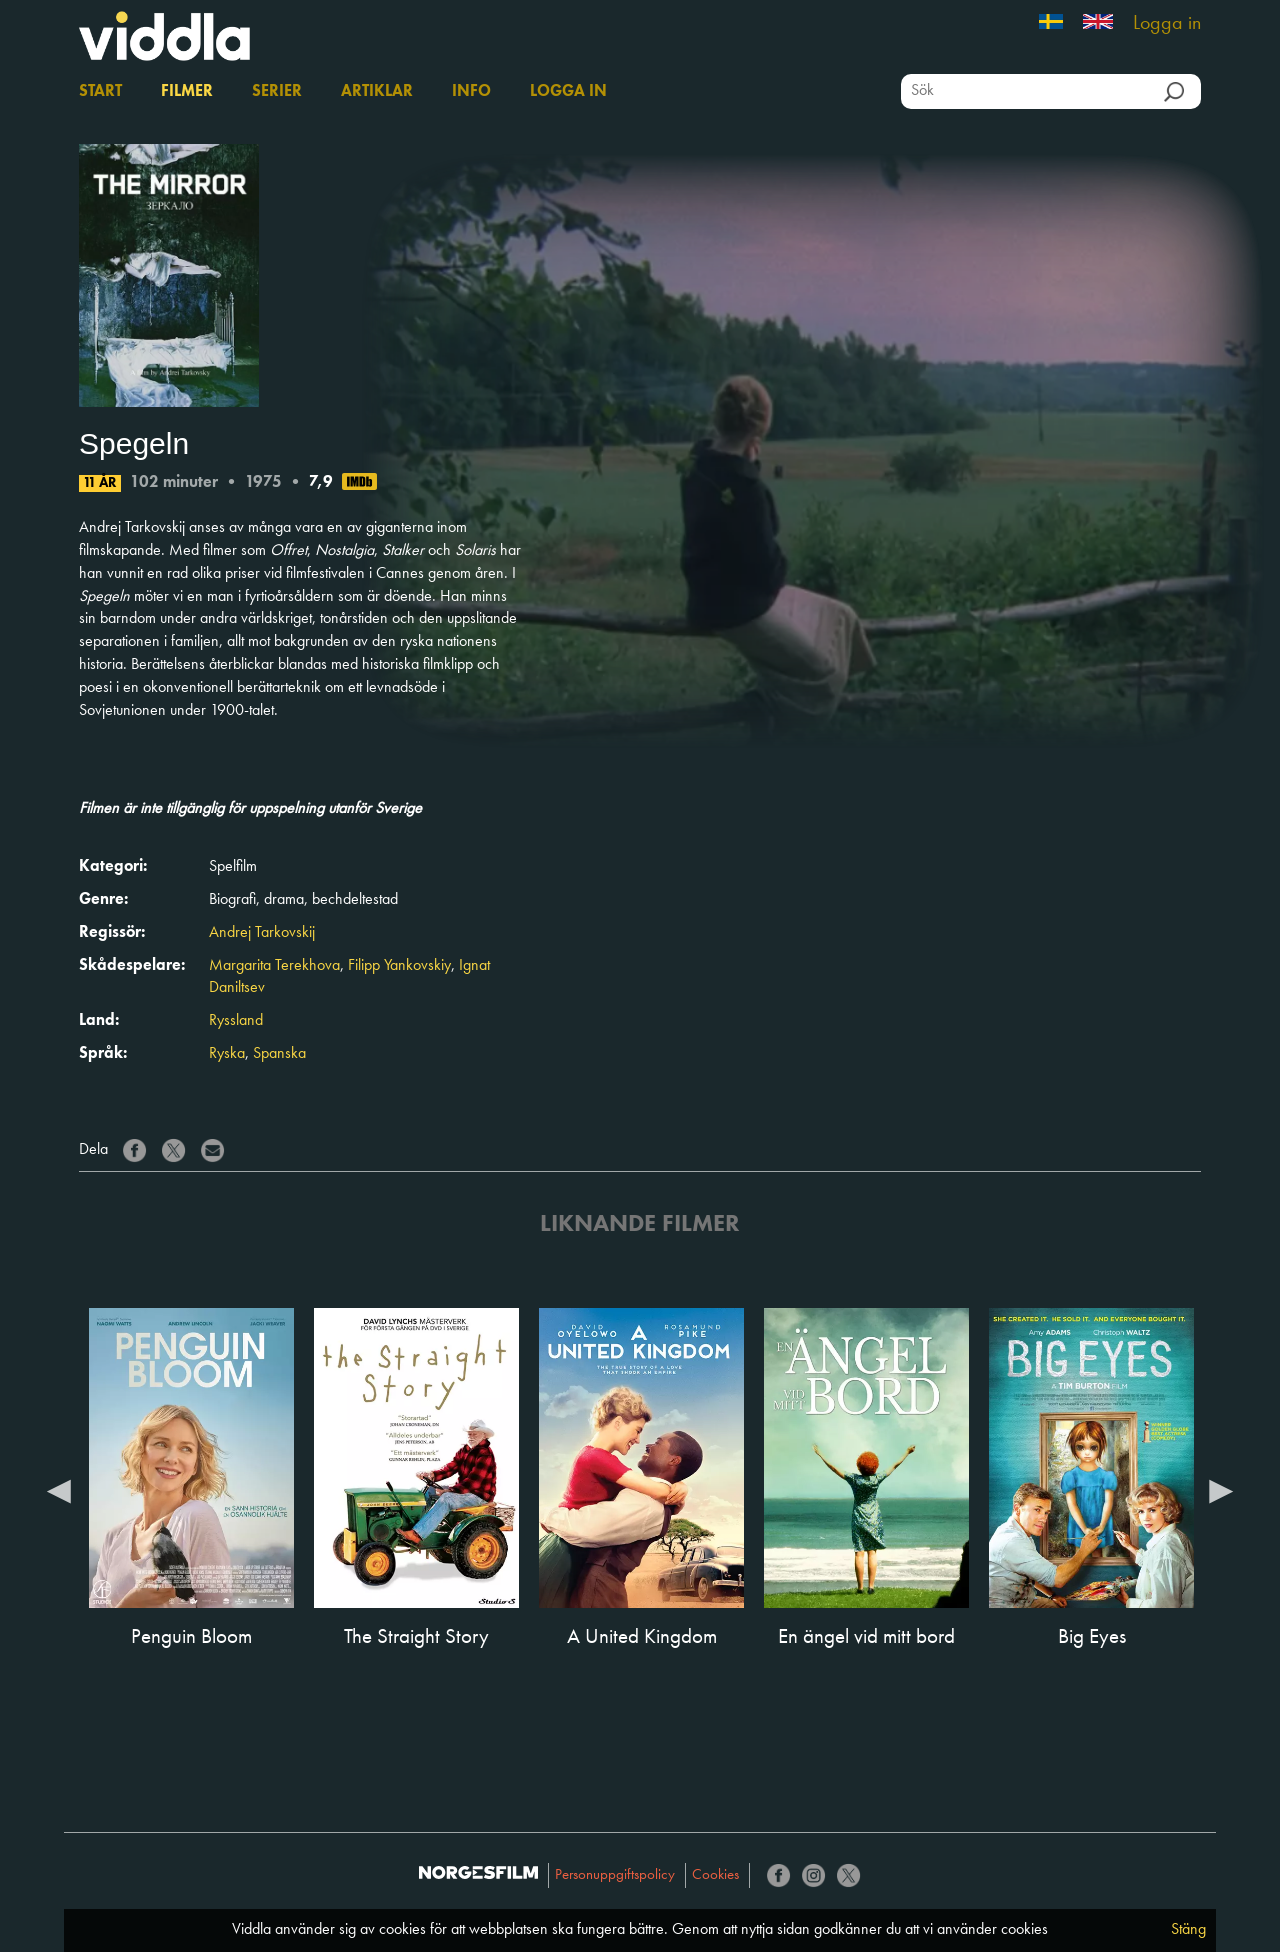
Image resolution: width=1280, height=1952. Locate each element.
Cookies (715, 1875)
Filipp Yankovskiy (399, 966)
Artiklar (377, 92)
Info (471, 92)
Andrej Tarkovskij (262, 933)
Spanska (279, 1054)
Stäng (1188, 1930)
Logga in (1167, 24)
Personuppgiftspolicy (615, 1875)
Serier (277, 92)
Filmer (187, 92)
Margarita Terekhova (274, 966)
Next (1221, 1490)
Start (100, 92)
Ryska (227, 1054)
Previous (59, 1490)
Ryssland (236, 1021)
